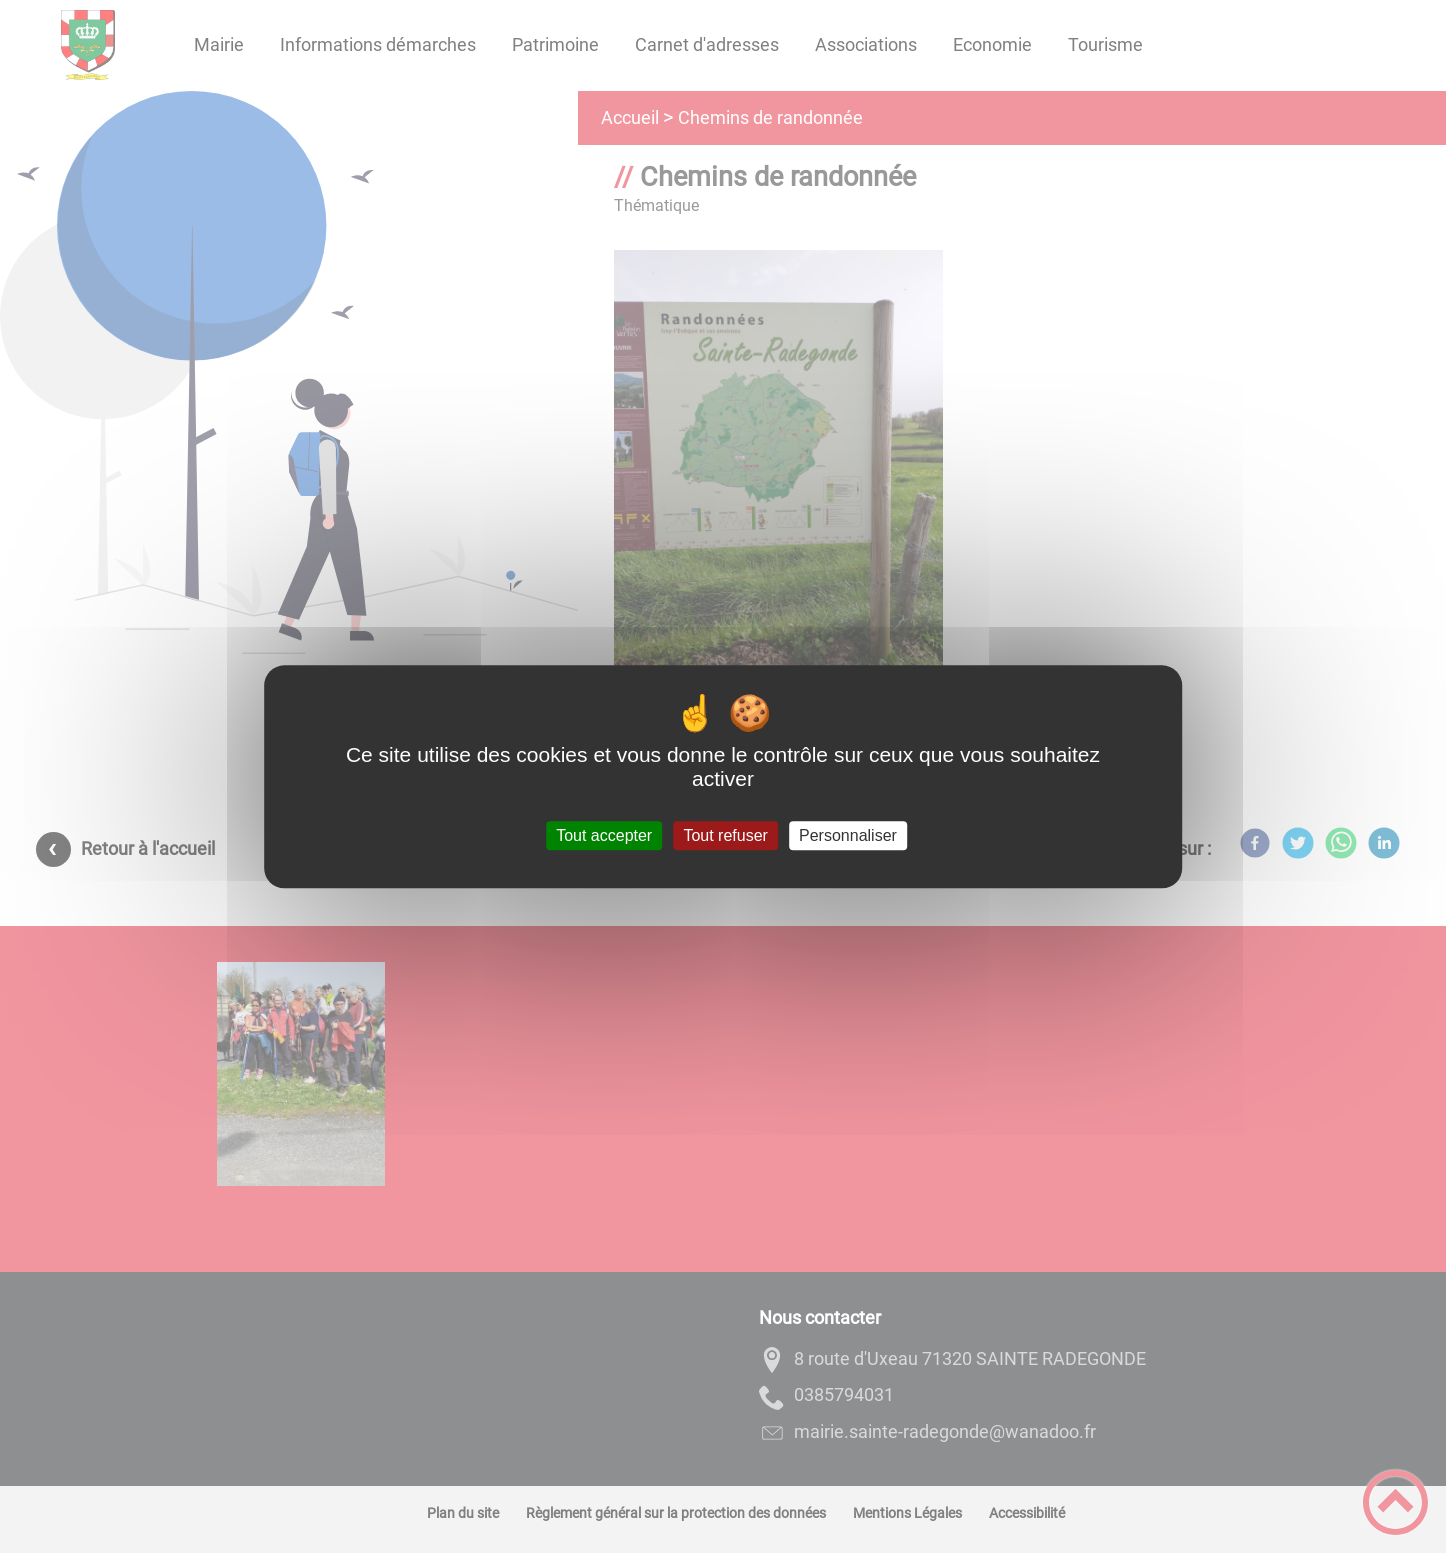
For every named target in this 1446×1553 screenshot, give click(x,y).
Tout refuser (725, 835)
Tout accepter (604, 835)
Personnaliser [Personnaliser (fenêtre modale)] (848, 835)
